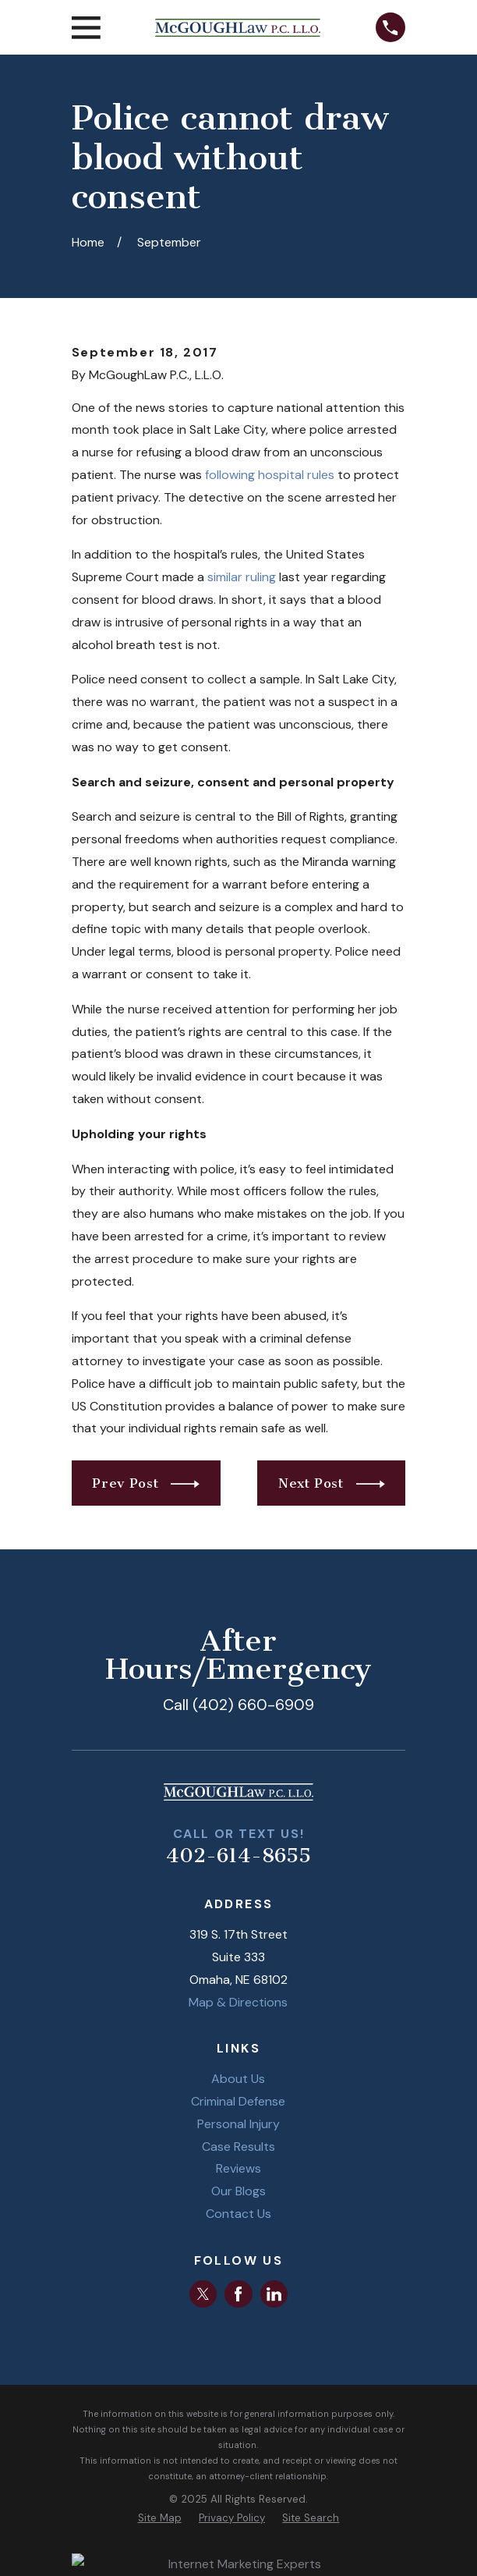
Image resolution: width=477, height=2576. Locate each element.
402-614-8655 (238, 1855)
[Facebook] (238, 2294)
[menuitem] (160, 2518)
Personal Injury (238, 2124)
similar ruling (241, 577)
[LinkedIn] (274, 2294)
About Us (238, 2078)
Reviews (238, 2168)
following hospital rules (269, 475)
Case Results (238, 2146)
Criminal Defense (238, 2101)
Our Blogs (238, 2191)
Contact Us (238, 2213)
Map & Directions (238, 2002)
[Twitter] (203, 2294)
